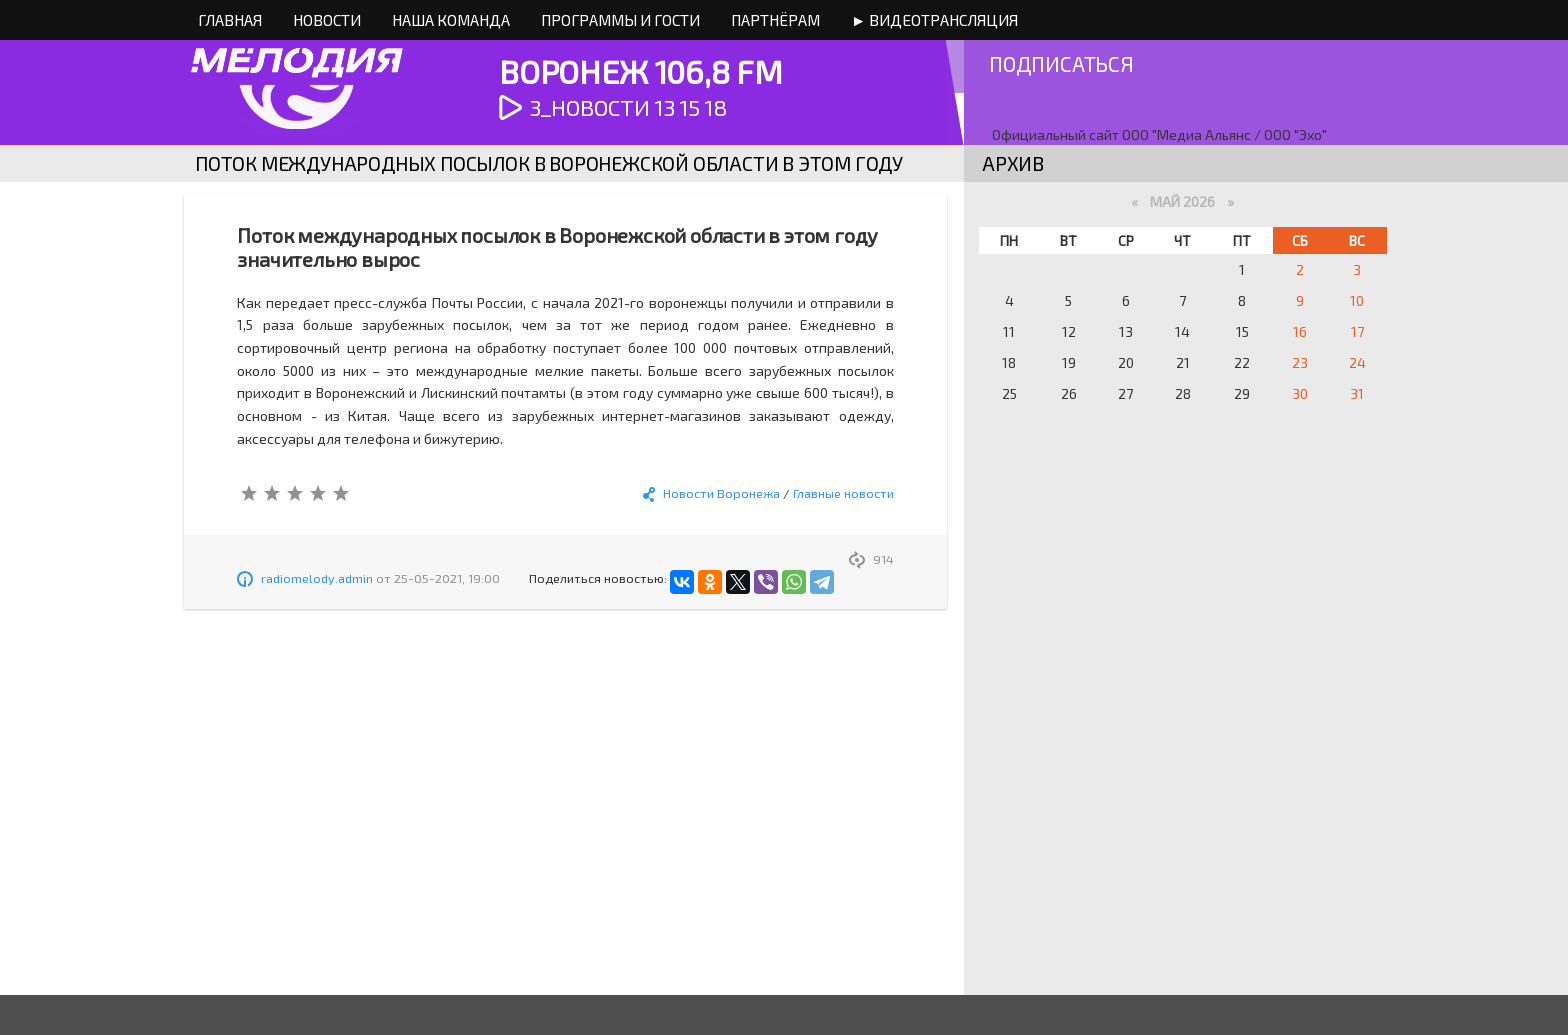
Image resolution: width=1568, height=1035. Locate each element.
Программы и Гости (620, 20)
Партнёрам (775, 20)
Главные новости (843, 493)
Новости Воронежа (721, 493)
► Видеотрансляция (934, 20)
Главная (230, 20)
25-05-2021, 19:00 (447, 578)
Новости (327, 20)
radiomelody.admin (317, 578)
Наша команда (451, 20)
